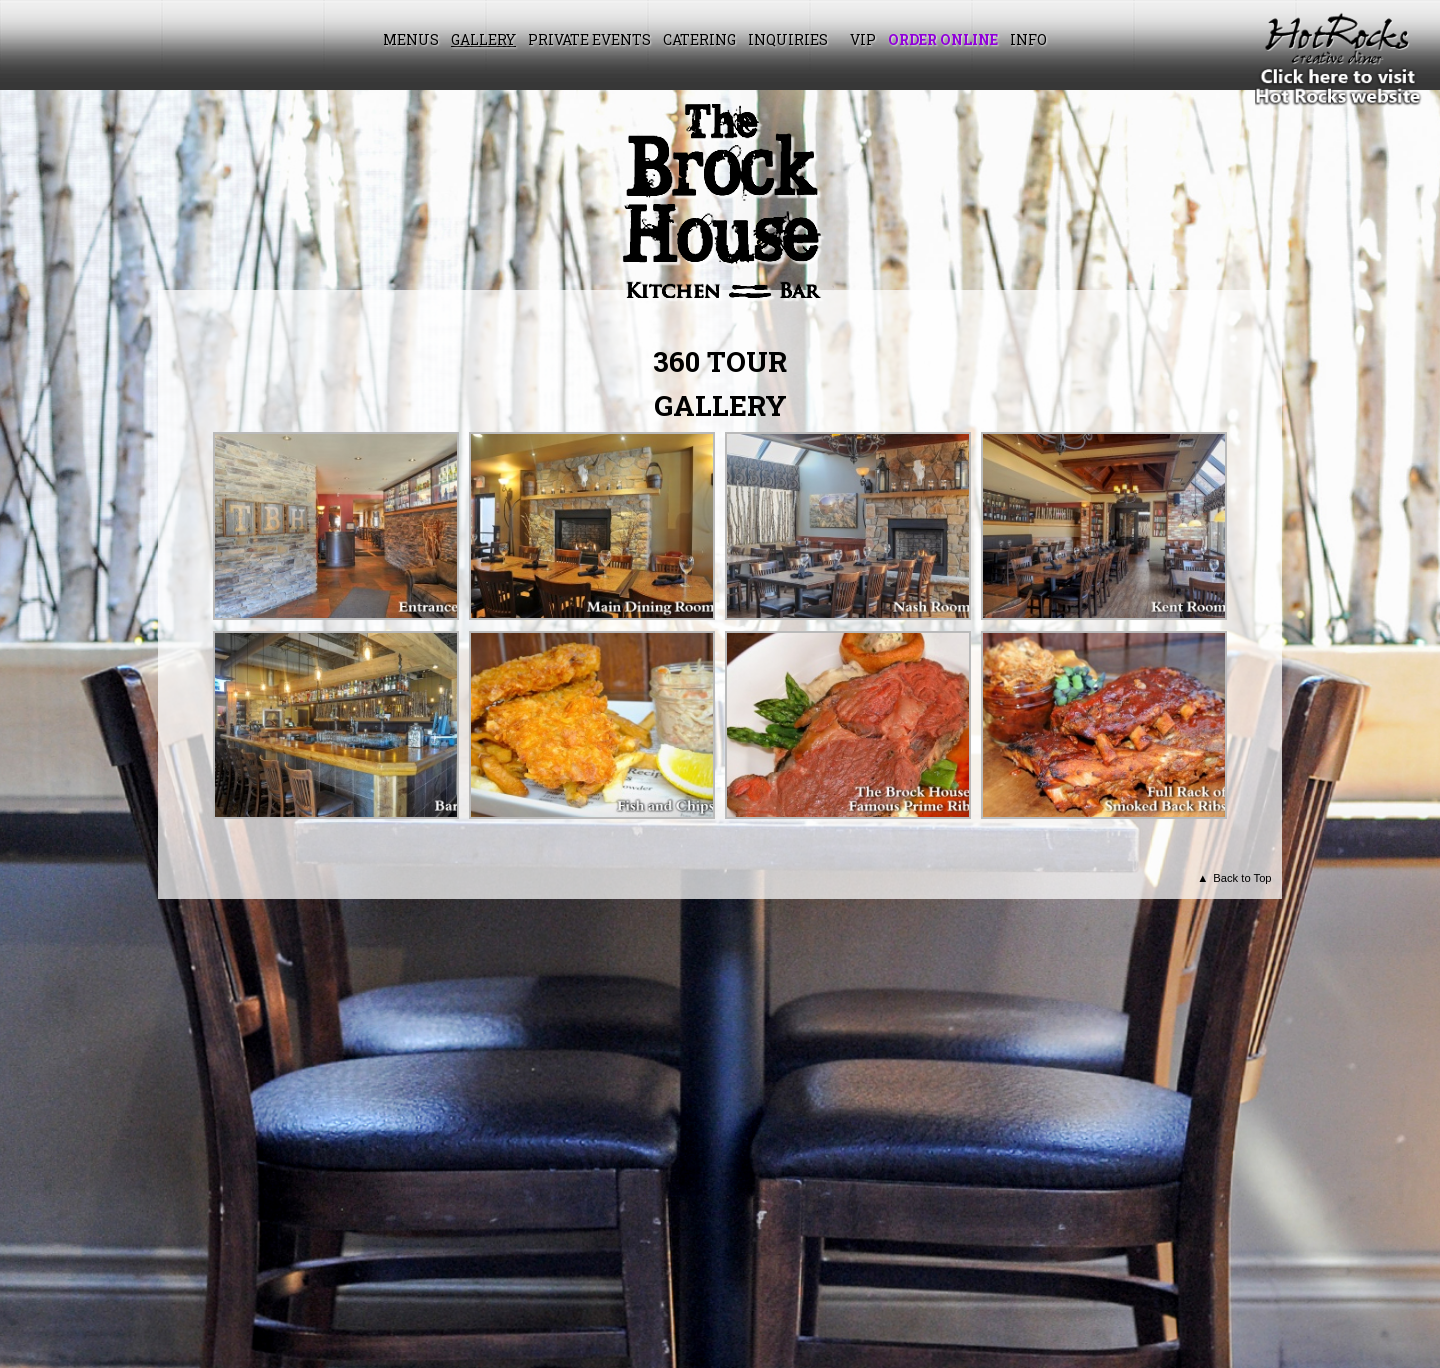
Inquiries (788, 39)
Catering (699, 39)
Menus (411, 39)
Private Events (589, 39)
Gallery (483, 39)
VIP (863, 39)
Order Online (943, 39)
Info (1028, 39)
